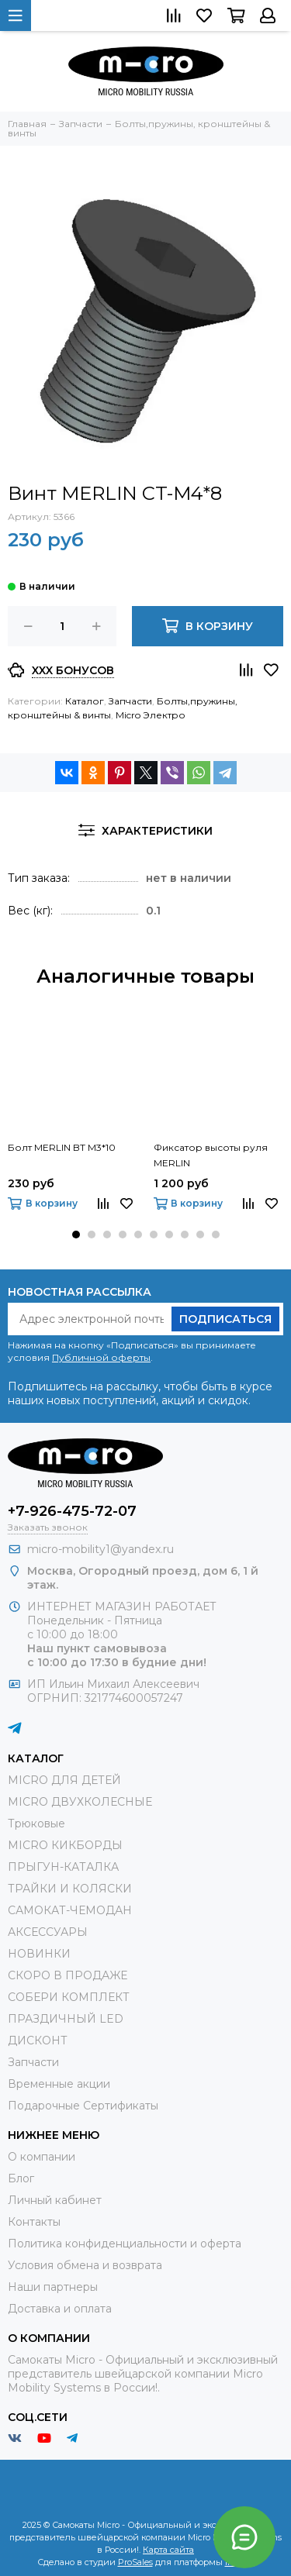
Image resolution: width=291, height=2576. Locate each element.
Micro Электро (150, 715)
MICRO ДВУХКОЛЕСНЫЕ (80, 1802)
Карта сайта (168, 2549)
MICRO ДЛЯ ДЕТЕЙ (64, 1780)
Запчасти (130, 701)
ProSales (135, 2562)
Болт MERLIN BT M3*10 (62, 1147)
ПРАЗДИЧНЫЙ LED (65, 2019)
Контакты (34, 2222)
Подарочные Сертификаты (83, 2106)
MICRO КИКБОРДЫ (65, 1845)
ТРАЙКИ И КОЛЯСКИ (70, 1889)
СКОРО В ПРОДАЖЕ (67, 1975)
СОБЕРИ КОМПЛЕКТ (69, 1997)
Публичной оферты (101, 1357)
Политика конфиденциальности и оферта (124, 2244)
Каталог (84, 701)
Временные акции (59, 2084)
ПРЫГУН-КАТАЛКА (63, 1867)
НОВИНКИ (39, 1954)
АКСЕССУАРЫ (48, 1932)
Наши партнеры (53, 2287)
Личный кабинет (55, 2200)
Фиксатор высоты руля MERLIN (211, 1155)
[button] (76, 1234)
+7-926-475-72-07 (72, 1511)
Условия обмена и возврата (85, 2265)
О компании (41, 2157)
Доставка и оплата (60, 2309)
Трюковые (36, 1823)
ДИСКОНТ (38, 2040)
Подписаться (225, 1319)
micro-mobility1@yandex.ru (100, 1549)
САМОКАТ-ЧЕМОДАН (70, 1910)
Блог (21, 2178)
